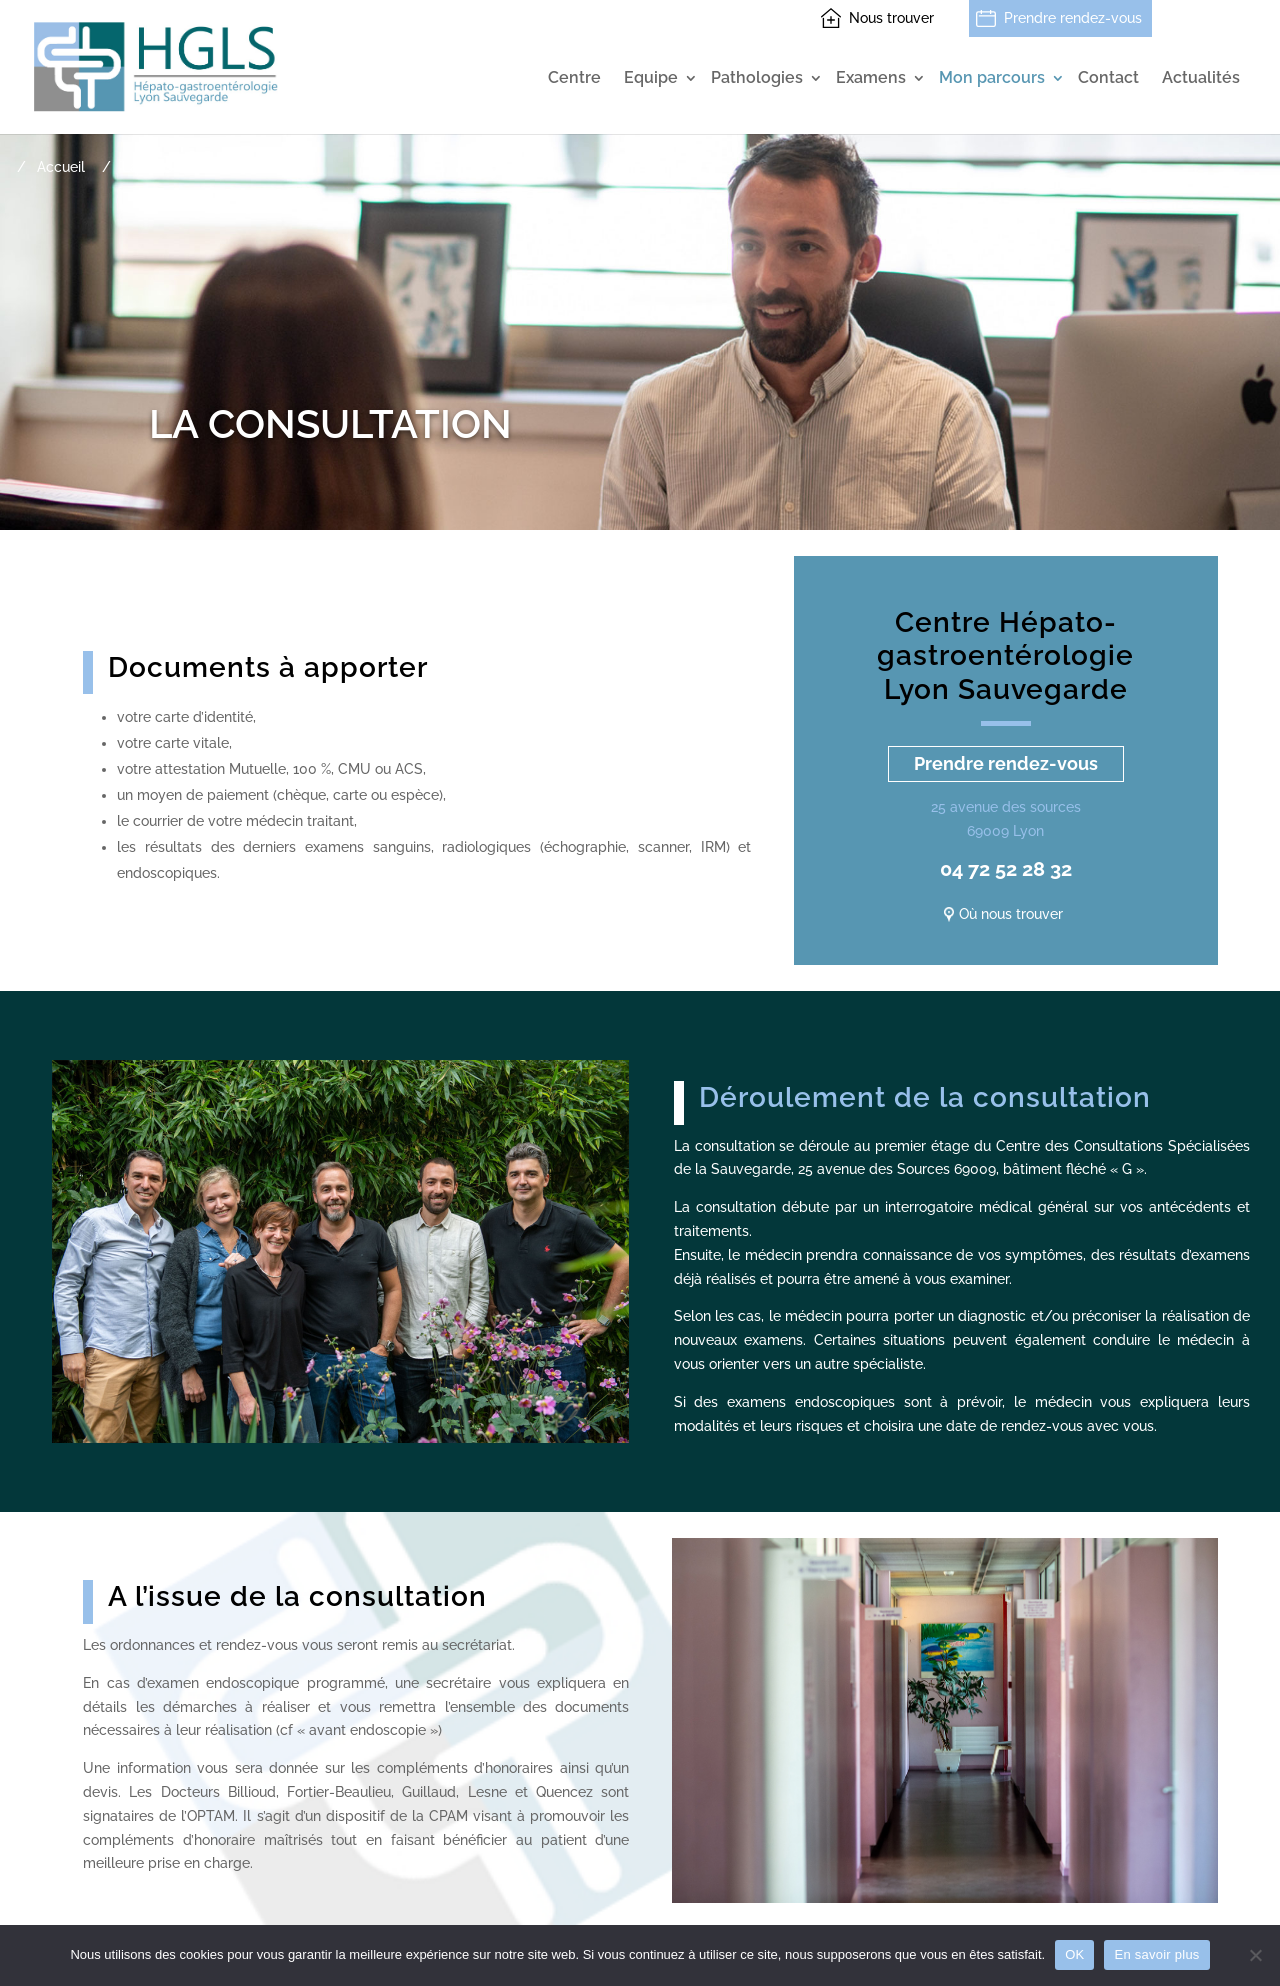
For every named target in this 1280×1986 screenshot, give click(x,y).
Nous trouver (891, 18)
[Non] (1255, 1955)
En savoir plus (1156, 1954)
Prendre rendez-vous (1073, 18)
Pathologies (757, 78)
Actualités (1201, 78)
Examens (871, 78)
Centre (574, 78)
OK (1074, 1954)
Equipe (651, 78)
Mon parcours (992, 78)
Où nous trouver (1011, 914)
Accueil (61, 167)
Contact (1108, 78)
